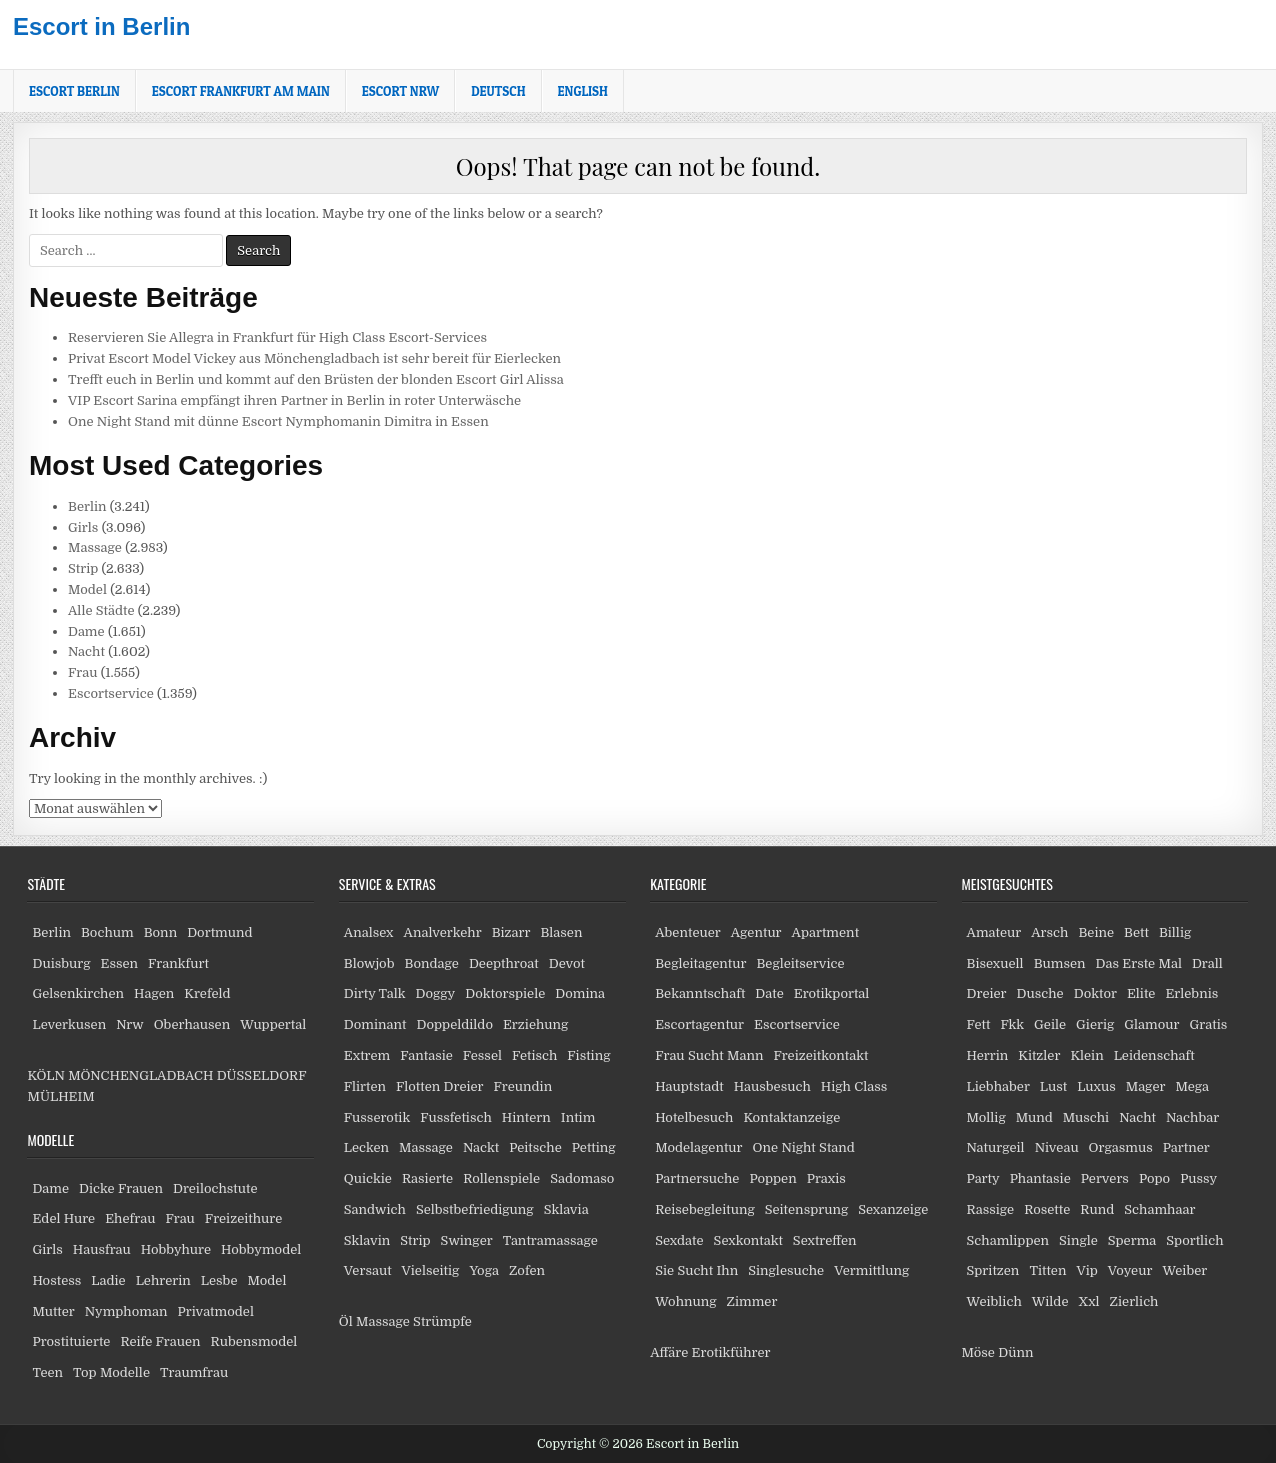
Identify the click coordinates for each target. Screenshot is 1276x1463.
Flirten (365, 1086)
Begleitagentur (700, 963)
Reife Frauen (160, 1341)
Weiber (1184, 1270)
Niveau (1057, 1147)
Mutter (53, 1311)
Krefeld (207, 993)
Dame (86, 631)
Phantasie (1040, 1178)
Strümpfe (442, 1321)
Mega (1192, 1086)
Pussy (1198, 1178)
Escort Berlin (74, 91)
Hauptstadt (689, 1086)
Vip (1086, 1270)
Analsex (369, 932)
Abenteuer (688, 932)
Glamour (1151, 1024)
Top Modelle (111, 1372)
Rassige (991, 1209)
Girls (83, 527)
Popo (1154, 1178)
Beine (1096, 932)
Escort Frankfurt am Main (241, 91)
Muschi (1086, 1117)
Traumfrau (194, 1372)
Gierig (1095, 1024)
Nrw (130, 1024)
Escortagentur (699, 1024)
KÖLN (45, 1075)
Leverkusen (69, 1024)
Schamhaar (1159, 1209)
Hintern (526, 1117)
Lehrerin (163, 1280)
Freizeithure (243, 1218)
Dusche (1040, 993)
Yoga (484, 1270)
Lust (1053, 1086)
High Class (854, 1086)
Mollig (986, 1117)
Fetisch (534, 1055)
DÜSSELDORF (261, 1075)
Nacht (86, 651)
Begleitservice (800, 963)
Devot (567, 963)
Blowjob (369, 963)
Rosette (1047, 1209)
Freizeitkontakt (820, 1055)
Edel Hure (63, 1218)
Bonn (161, 932)
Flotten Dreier (440, 1086)
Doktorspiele (505, 993)
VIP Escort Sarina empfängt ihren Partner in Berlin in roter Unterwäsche (294, 400)
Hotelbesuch (694, 1117)
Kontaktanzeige (791, 1117)
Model (87, 589)
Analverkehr (443, 932)
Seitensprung (807, 1209)
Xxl (1089, 1301)
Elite (1141, 993)
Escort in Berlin (101, 26)
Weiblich (994, 1301)
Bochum (107, 932)
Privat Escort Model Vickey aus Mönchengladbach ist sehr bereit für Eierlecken (314, 358)
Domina (580, 993)
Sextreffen (825, 1240)
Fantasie (426, 1055)
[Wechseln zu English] (583, 91)
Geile (1050, 1024)
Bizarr (511, 932)
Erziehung (535, 1024)
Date (769, 993)
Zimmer (752, 1301)
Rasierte (427, 1178)
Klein (1086, 1055)
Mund (1034, 1117)
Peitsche (535, 1147)
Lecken (366, 1147)
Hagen (154, 993)
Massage (95, 547)
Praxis (826, 1178)
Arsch (1049, 932)
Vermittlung (871, 1270)
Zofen (527, 1270)
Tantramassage (550, 1240)
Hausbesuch (772, 1086)
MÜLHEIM (60, 1096)
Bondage (432, 963)
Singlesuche (786, 1270)
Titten (1047, 1270)
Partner (1186, 1147)
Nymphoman (126, 1311)
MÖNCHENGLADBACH (140, 1075)
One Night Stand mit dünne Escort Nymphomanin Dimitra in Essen (278, 421)
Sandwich (375, 1209)
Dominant (375, 1024)
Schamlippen (1008, 1240)
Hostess (56, 1280)
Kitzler (1039, 1055)
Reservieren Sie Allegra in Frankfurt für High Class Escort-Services (277, 337)
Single (1078, 1240)
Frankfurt (178, 963)
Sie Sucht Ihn (696, 1270)
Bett (1136, 932)
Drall (1207, 963)
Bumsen (1060, 963)
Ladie (108, 1280)
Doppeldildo (455, 1024)
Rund (1097, 1209)
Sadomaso (582, 1178)
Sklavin (367, 1240)
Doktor (1095, 993)
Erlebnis (1191, 993)
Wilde (1050, 1301)
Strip (83, 568)
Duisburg (61, 963)
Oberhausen (192, 1024)
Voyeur (1130, 1270)
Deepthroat (504, 963)
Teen (47, 1372)
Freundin (523, 1086)
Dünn (1015, 1352)
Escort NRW (400, 91)
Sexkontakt (748, 1240)
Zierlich (1134, 1301)
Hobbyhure (176, 1249)
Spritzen (993, 1270)
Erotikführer (731, 1352)
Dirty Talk (375, 993)
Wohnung (685, 1301)
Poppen (772, 1178)
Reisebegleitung (705, 1209)
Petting (594, 1147)
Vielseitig (431, 1270)
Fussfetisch (456, 1117)
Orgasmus (1121, 1147)
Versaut (368, 1270)
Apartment (825, 932)
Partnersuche (697, 1178)
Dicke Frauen (121, 1188)
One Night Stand (804, 1147)
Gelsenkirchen (78, 993)
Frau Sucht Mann (709, 1055)
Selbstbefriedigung (475, 1209)
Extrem (367, 1055)
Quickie (368, 1178)
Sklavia (566, 1209)
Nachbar (1192, 1117)
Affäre (669, 1352)
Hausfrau (102, 1249)
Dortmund (219, 932)
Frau (82, 672)
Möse (978, 1352)
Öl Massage (374, 1321)
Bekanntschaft (700, 993)
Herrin (988, 1055)
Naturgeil (996, 1147)
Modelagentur (698, 1147)
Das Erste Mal (1139, 963)
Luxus (1096, 1086)
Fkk (1012, 1024)
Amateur (994, 932)
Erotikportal (832, 993)
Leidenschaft (1154, 1055)
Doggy (435, 993)
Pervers (1105, 1178)
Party (983, 1178)
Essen (120, 963)
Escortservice (111, 693)
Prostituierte (71, 1341)
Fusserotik (377, 1117)
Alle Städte (101, 610)
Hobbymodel (261, 1249)
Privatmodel (215, 1311)
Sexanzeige (893, 1209)
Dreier (987, 993)
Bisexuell (995, 963)
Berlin (87, 506)
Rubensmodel (254, 1341)
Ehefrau (130, 1218)
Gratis (1208, 1024)
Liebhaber (998, 1086)
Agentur (756, 932)
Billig (1175, 932)
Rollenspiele (501, 1178)
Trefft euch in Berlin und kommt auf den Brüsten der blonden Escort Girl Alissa (316, 379)
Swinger (467, 1240)
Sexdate (679, 1240)
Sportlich (1194, 1240)
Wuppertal (273, 1024)
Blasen (561, 932)
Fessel (482, 1055)
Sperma (1132, 1240)
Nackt (481, 1147)
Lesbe (219, 1280)
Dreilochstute (215, 1188)
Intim (578, 1117)
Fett (979, 1024)
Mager (1146, 1086)
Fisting (588, 1055)
